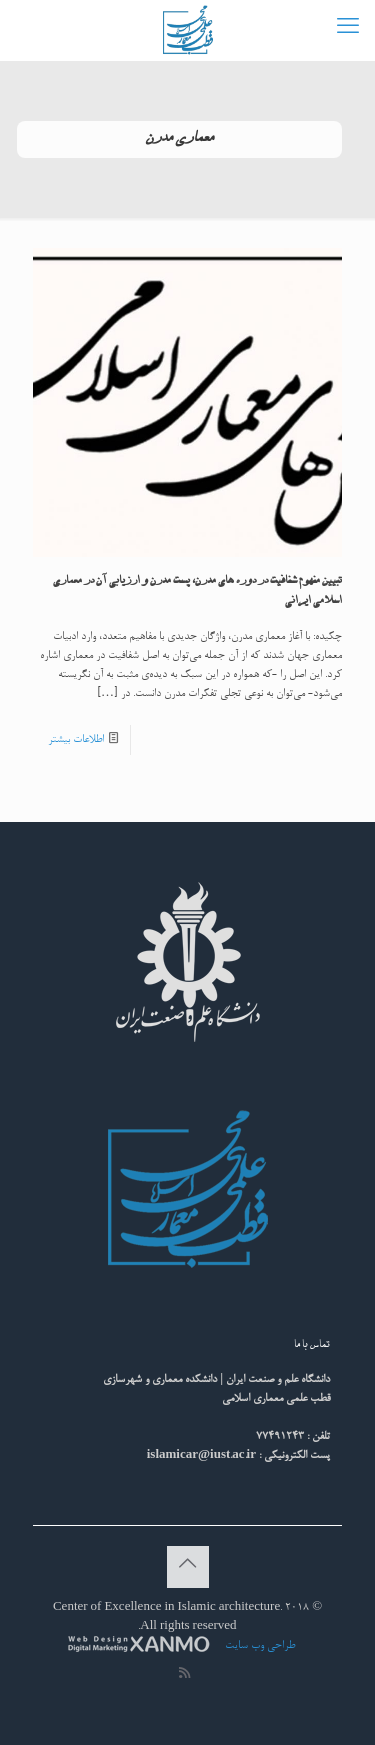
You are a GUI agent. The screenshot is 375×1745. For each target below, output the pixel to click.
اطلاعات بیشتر (76, 739)
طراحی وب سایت (258, 1645)
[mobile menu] (348, 30)
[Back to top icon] (188, 1567)
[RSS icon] (184, 1675)
